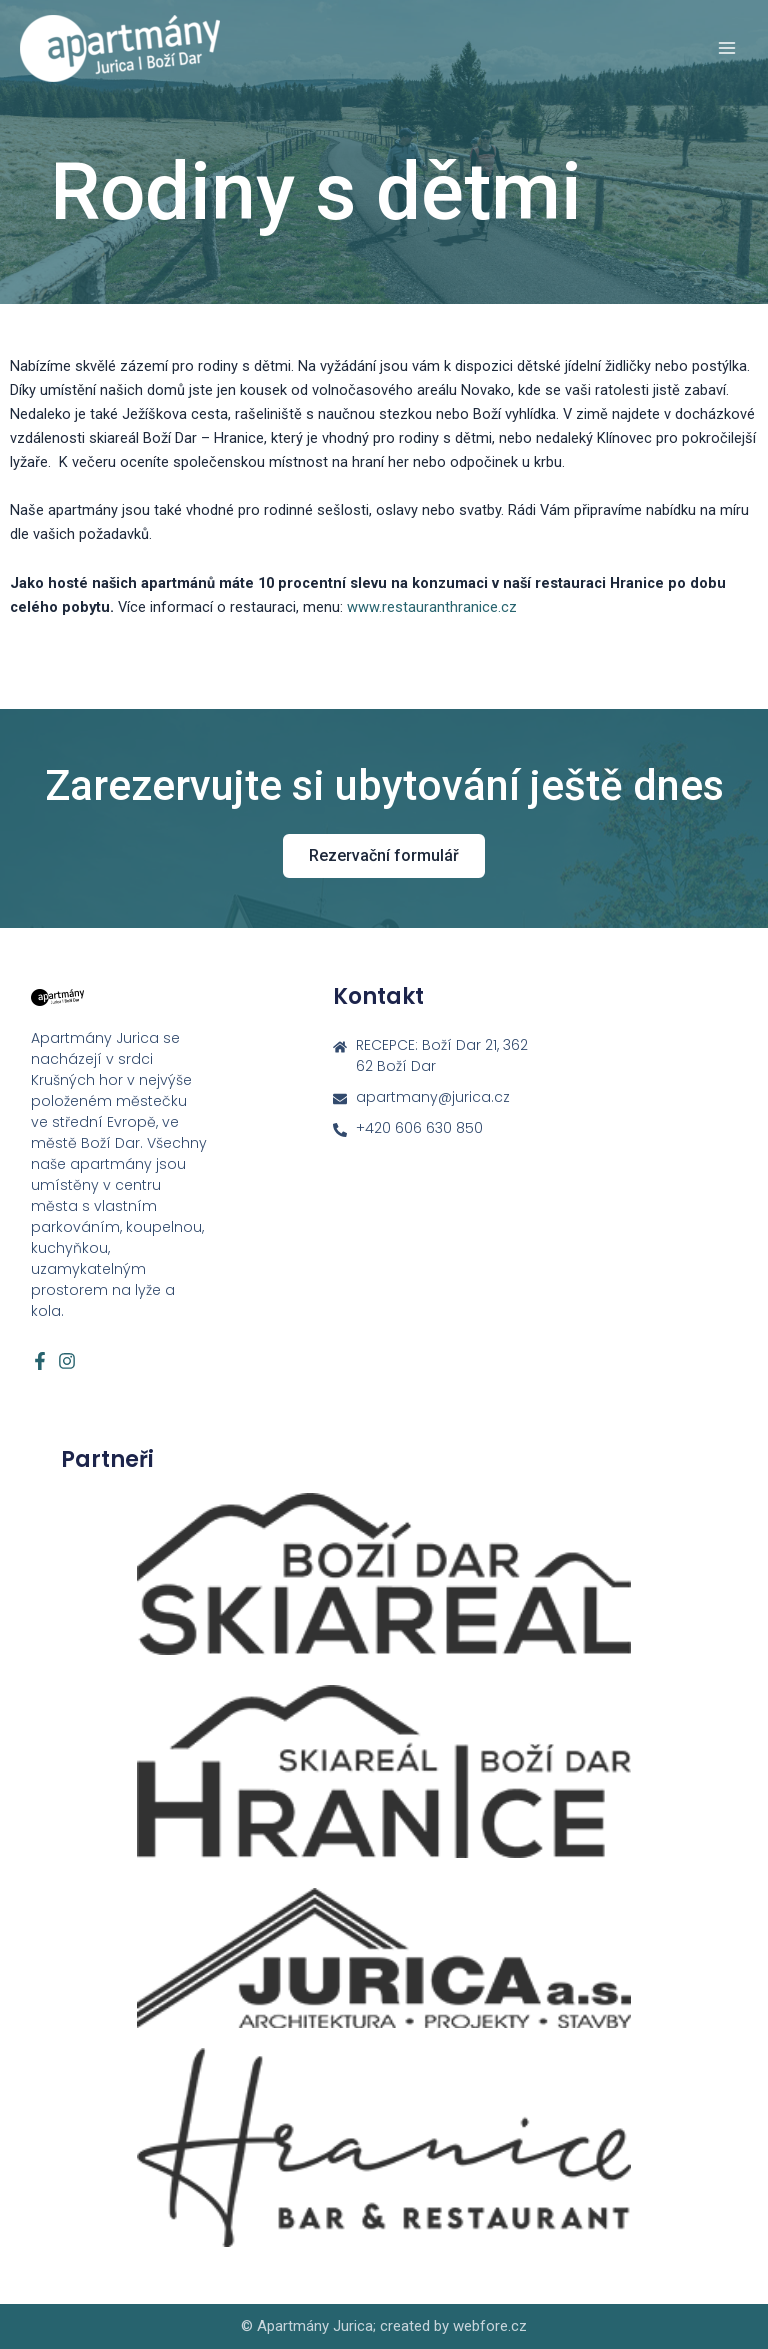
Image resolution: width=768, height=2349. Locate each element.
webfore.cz (490, 2326)
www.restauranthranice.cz (432, 607)
